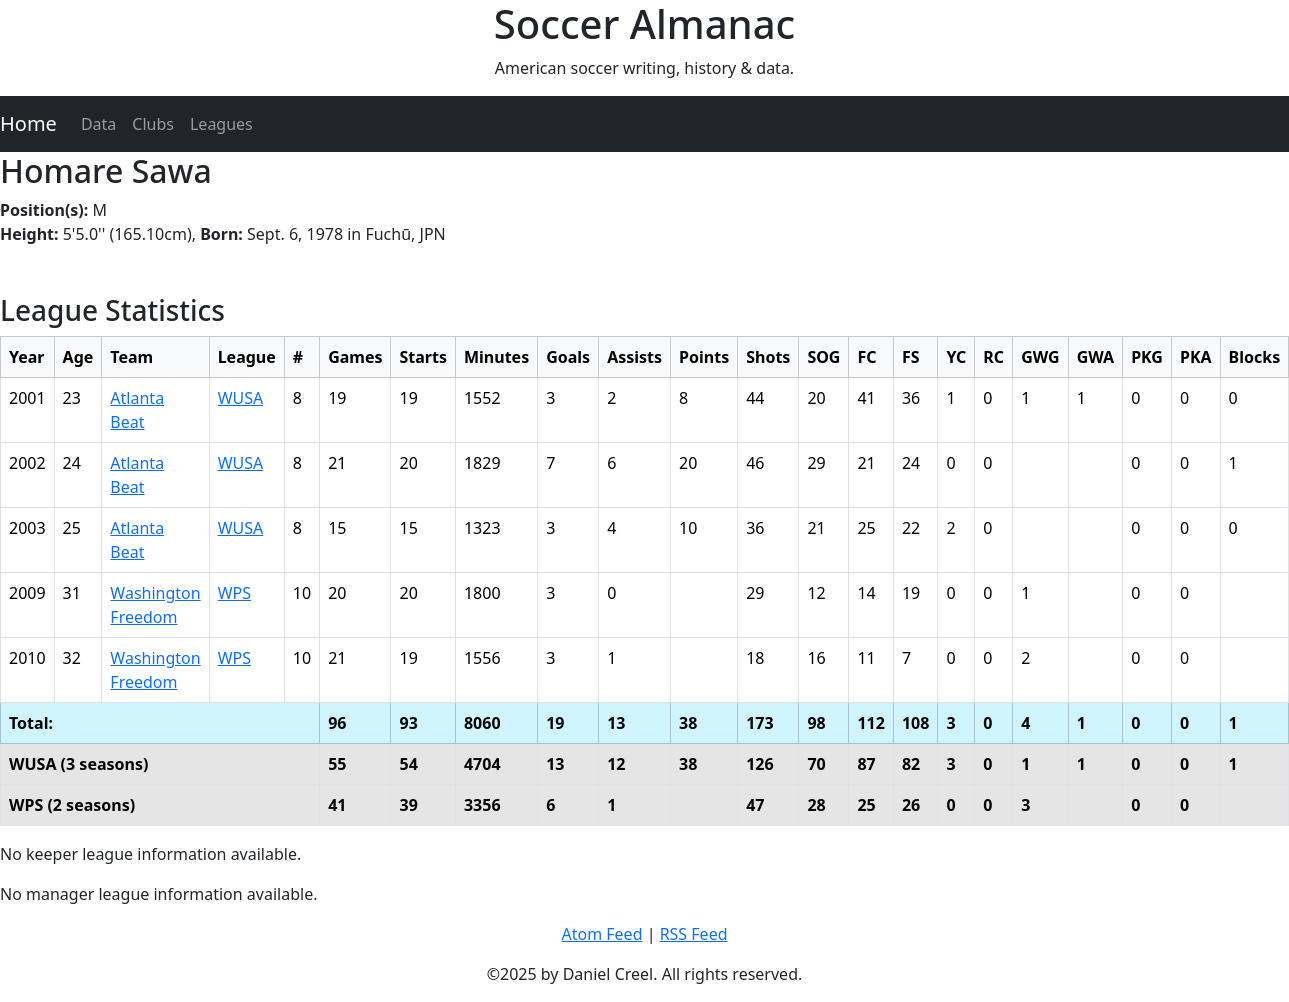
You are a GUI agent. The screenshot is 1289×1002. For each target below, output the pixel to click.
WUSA (241, 398)
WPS (234, 593)
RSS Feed (694, 934)
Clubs (153, 124)
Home (28, 123)
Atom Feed (601, 934)
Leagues (221, 124)
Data (98, 124)
